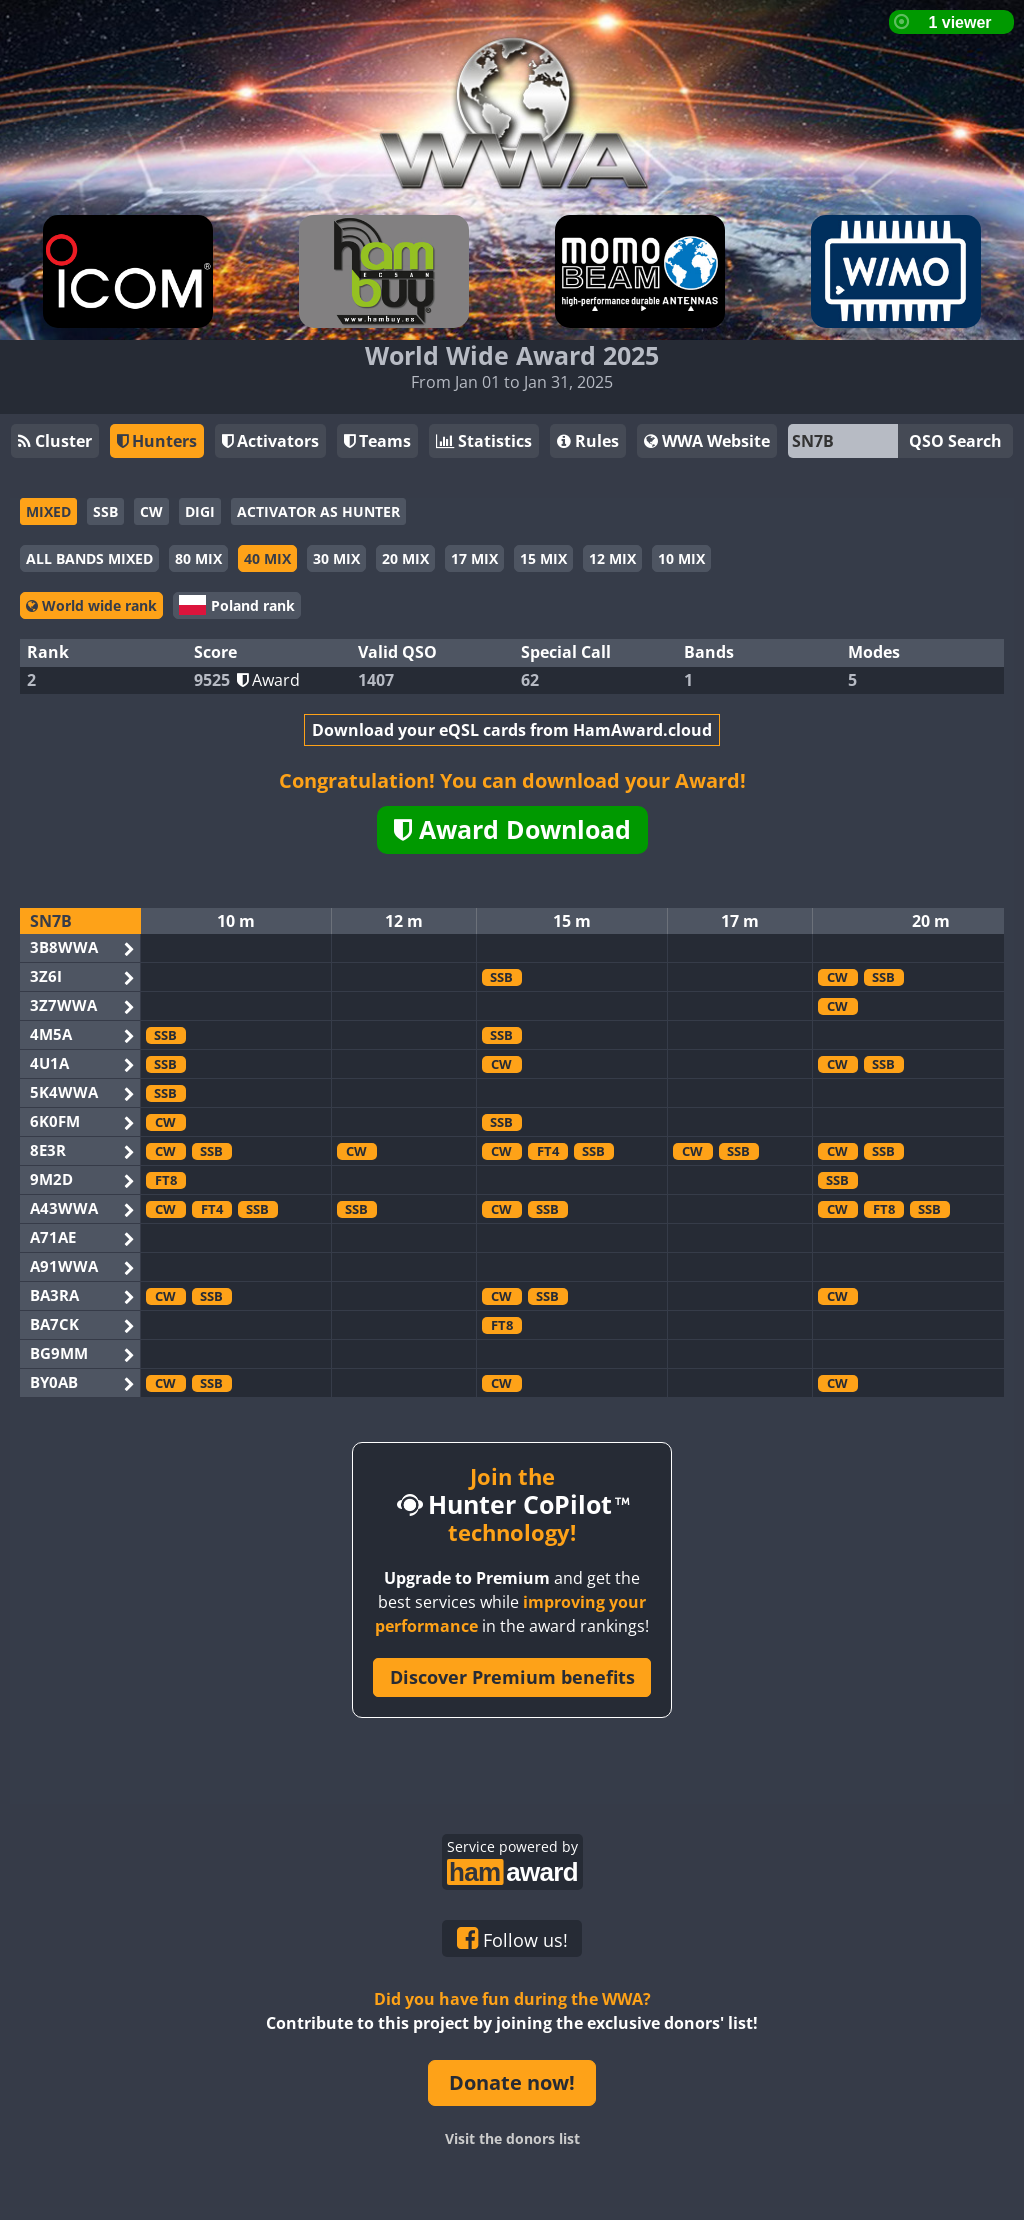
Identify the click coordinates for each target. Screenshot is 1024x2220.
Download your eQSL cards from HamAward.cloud (512, 730)
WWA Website (707, 441)
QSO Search (955, 441)
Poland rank (237, 605)
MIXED (48, 511)
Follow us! (512, 1939)
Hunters (157, 441)
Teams (377, 441)
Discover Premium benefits (512, 1677)
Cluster (55, 441)
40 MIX (267, 558)
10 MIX (681, 558)
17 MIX (474, 558)
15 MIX (543, 558)
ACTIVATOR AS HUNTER (318, 511)
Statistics (484, 441)
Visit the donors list (512, 2138)
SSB (105, 511)
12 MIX (612, 558)
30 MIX (336, 558)
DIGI (200, 511)
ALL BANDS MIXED (89, 558)
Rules (588, 441)
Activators (270, 441)
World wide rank (91, 605)
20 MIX (405, 558)
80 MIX (198, 558)
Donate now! (512, 2082)
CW (151, 511)
